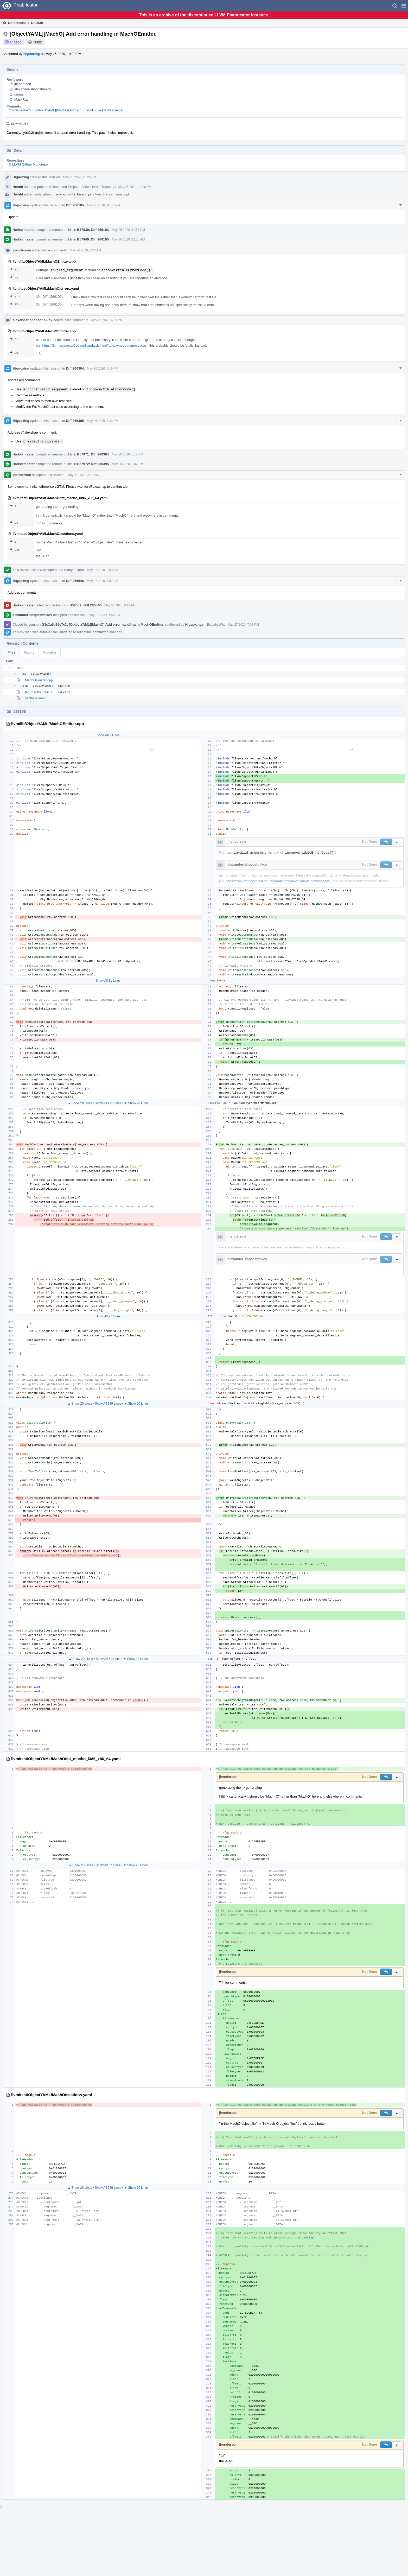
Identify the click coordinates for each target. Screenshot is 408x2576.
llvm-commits (64, 194)
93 (14, 523)
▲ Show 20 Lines (80, 1103)
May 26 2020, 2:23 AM (85, 250)
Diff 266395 (75, 421)
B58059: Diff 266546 (85, 605)
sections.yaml (35, 698)
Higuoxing (31, 54)
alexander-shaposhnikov (32, 89)
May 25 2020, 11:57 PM (128, 230)
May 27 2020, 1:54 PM (104, 615)
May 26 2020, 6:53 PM (107, 320)
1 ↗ (15, 297)
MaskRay (21, 99)
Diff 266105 (75, 205)
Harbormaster (23, 230)
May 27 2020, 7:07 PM (243, 624)
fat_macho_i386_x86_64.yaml (47, 692)
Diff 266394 (75, 368)
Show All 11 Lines (108, 980)
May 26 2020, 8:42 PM (127, 464)
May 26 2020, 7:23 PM (102, 421)
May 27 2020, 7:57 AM (102, 581)
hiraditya (84, 194)
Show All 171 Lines (108, 1103)
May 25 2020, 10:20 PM (79, 177)
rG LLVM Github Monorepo (28, 164)
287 (15, 278)
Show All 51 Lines (108, 1659)
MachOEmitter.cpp (39, 680)
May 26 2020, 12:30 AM (128, 239)
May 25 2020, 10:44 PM (103, 205)
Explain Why (216, 624)
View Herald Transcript (99, 187)
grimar (19, 94)
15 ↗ (16, 304)
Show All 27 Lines (108, 1316)
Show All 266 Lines (108, 2188)
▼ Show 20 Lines (136, 1103)
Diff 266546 (75, 581)
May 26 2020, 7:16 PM (102, 368)
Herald (17, 187)
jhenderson (22, 84)
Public (38, 42)
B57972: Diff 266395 (93, 464)
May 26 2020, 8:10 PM (127, 454)
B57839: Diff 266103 (93, 230)
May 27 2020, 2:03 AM (83, 475)
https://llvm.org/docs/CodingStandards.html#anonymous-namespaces (94, 345)
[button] (403, 5)
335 (15, 550)
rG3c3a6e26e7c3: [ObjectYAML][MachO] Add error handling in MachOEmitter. (66, 110)
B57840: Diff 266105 (93, 239)
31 (14, 269)
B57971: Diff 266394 (93, 454)
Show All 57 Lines (108, 1865)
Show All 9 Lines (108, 735)
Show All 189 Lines (108, 1403)
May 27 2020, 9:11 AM (120, 605)
